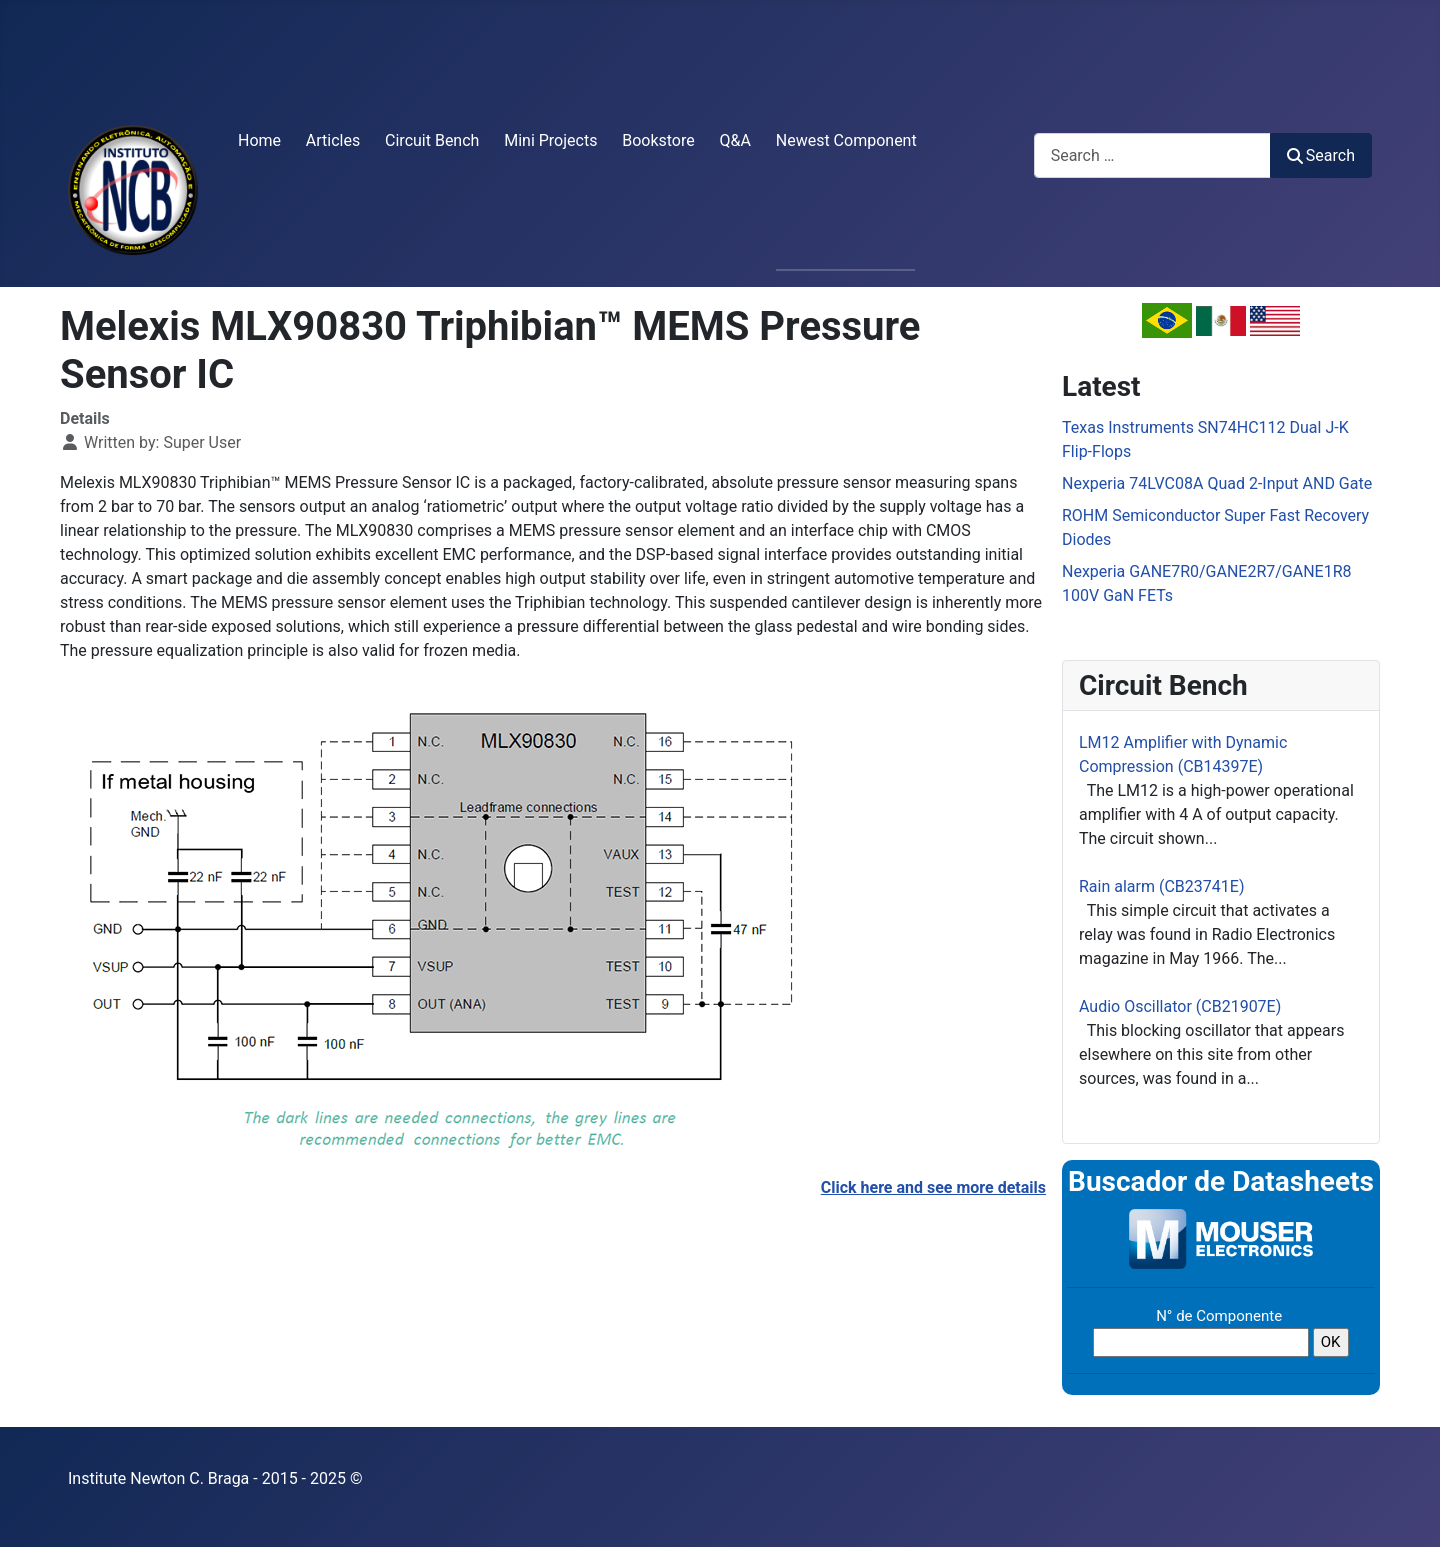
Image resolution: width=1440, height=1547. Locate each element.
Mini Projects (550, 140)
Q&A (735, 140)
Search (1321, 155)
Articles (333, 140)
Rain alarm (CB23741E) (1161, 886)
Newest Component (846, 140)
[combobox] (1152, 155)
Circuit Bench (432, 140)
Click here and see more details (933, 1187)
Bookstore (658, 140)
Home (259, 140)
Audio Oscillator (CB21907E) (1180, 1006)
